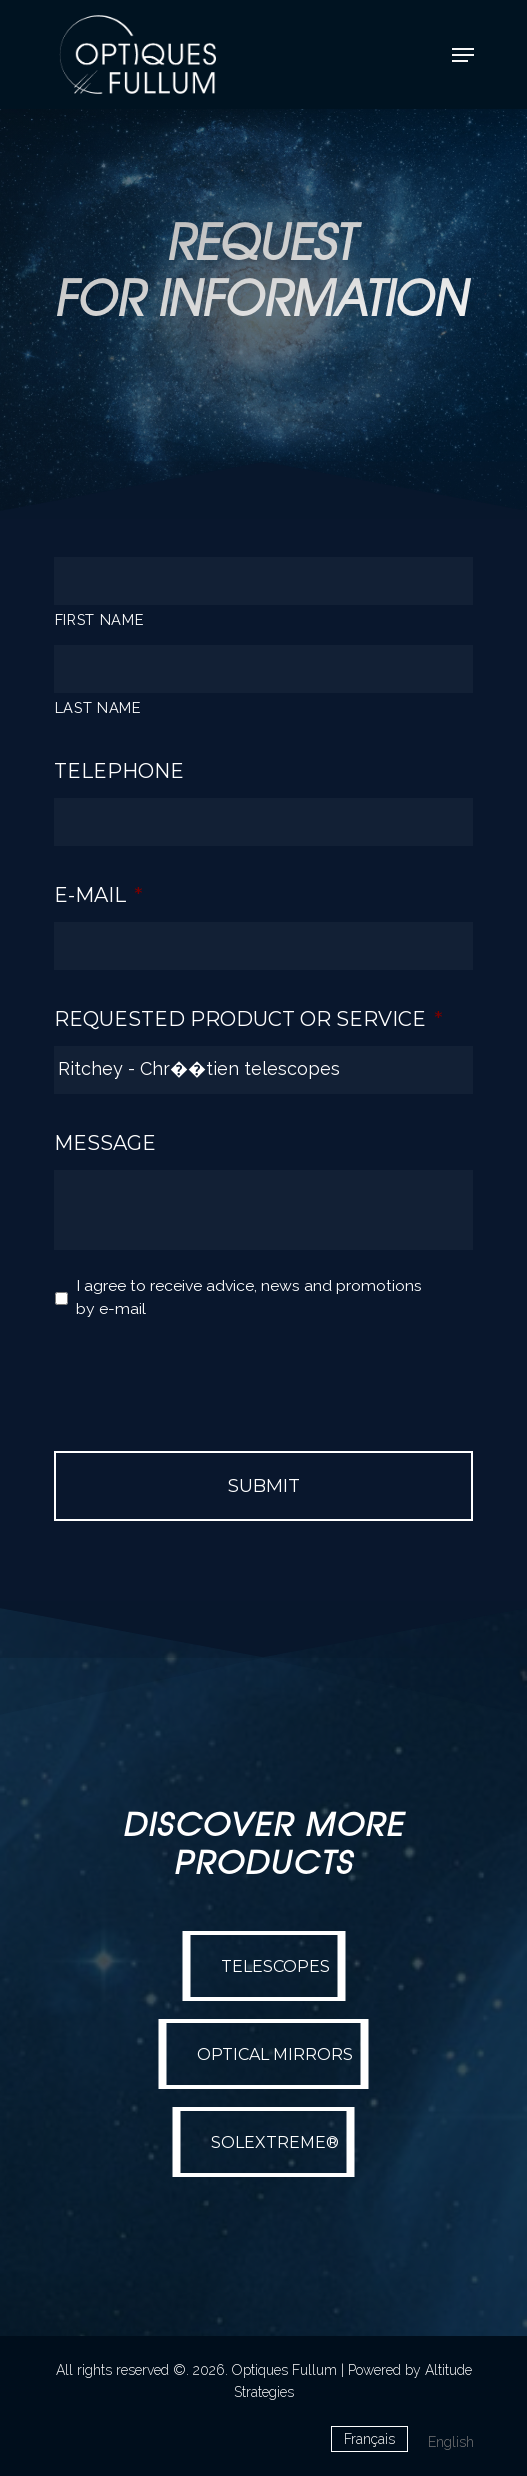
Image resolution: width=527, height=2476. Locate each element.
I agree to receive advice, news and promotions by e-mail (249, 1297)
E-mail (98, 895)
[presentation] (206, 1376)
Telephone (119, 771)
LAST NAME (98, 707)
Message (105, 1143)
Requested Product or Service (248, 1019)
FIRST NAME (100, 619)
